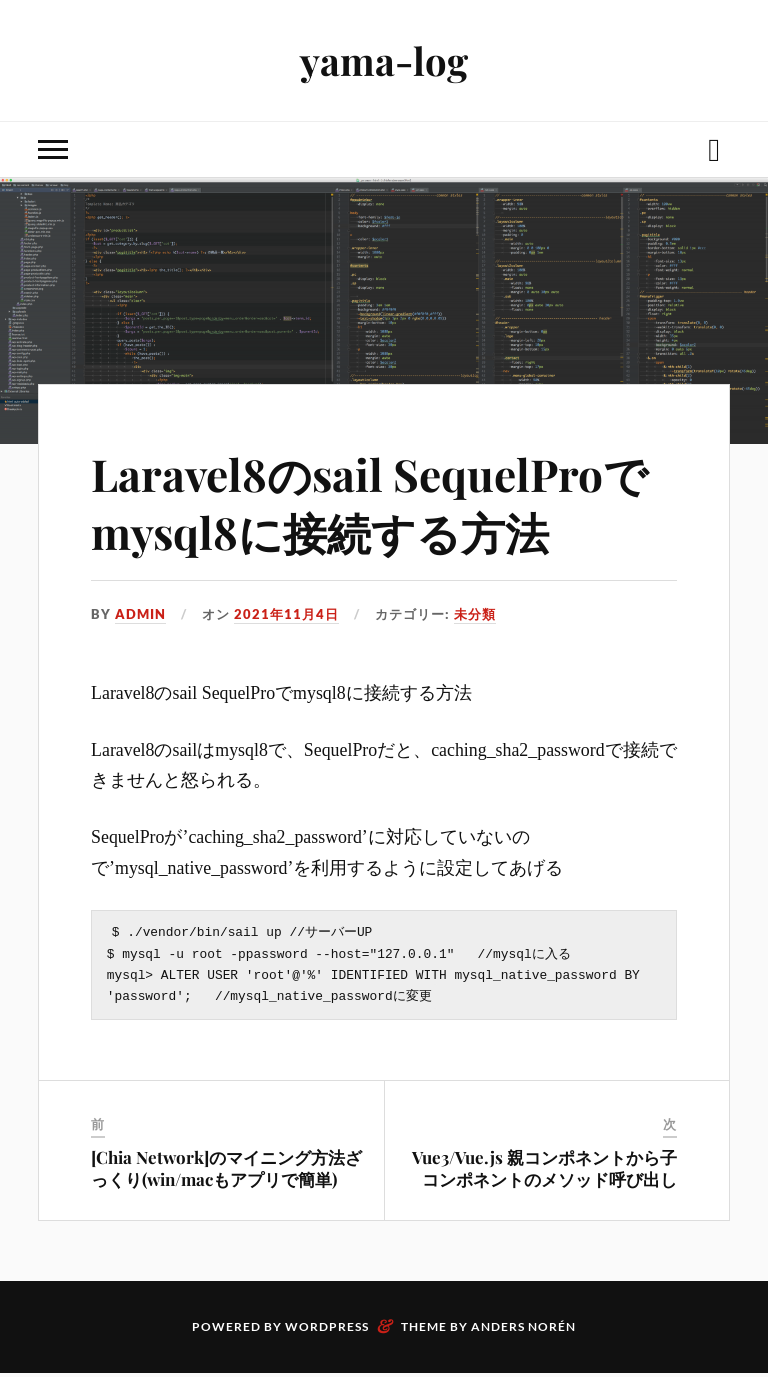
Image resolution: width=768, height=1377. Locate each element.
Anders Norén (523, 1330)
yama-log (384, 60)
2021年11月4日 (286, 614)
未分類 (475, 614)
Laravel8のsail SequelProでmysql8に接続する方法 (369, 502)
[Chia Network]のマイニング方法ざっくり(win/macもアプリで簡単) (226, 1172)
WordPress (327, 1330)
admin (140, 614)
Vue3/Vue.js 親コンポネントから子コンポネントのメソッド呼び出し (544, 1172)
